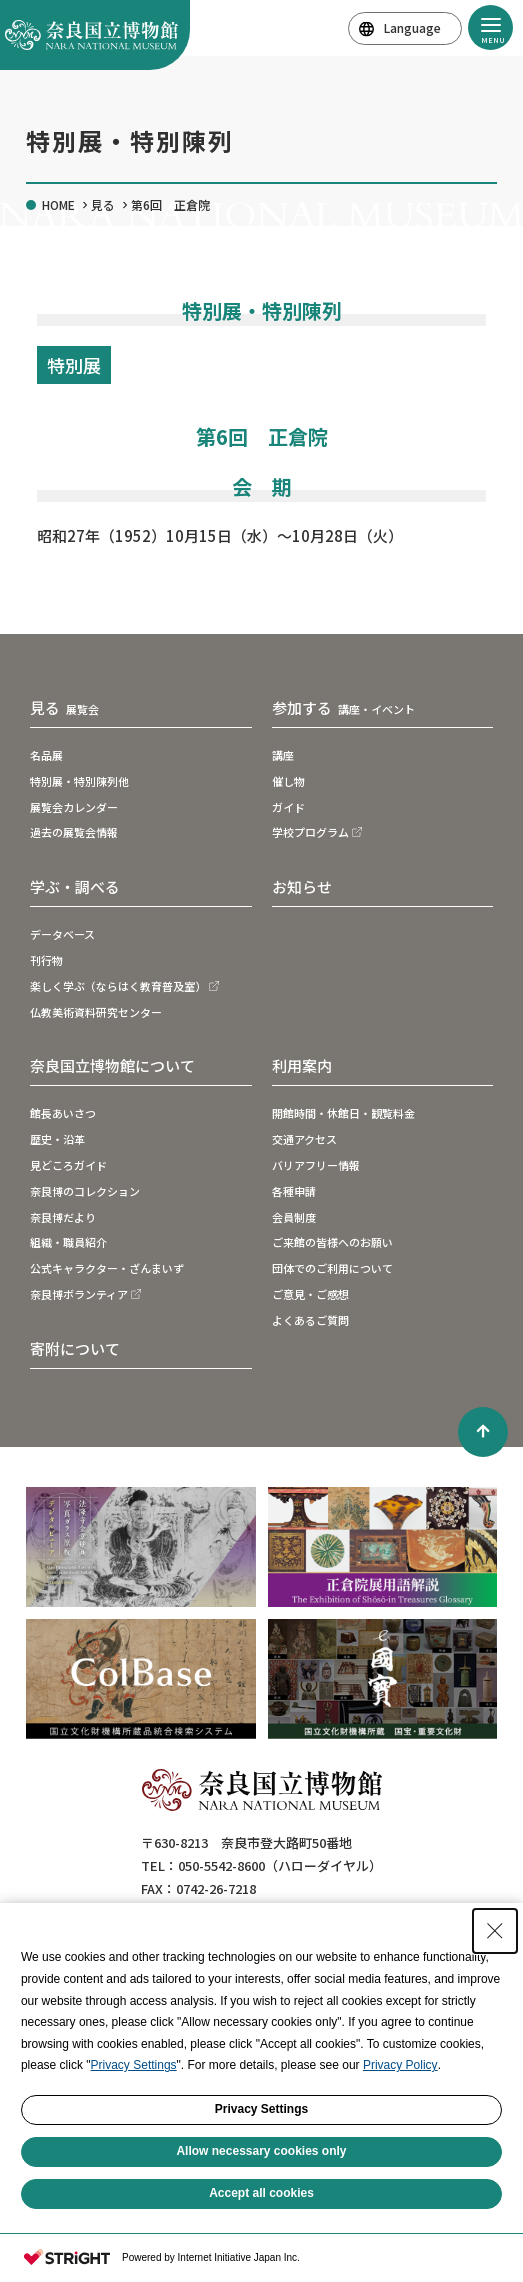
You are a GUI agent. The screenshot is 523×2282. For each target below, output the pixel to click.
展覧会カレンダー (74, 807)
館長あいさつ (63, 1113)
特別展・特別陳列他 (79, 781)
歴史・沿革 (57, 1139)
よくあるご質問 (310, 1320)
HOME (58, 204)
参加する (343, 708)
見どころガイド (68, 1165)
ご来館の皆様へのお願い (332, 1242)
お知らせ (302, 886)
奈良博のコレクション (85, 1191)
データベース (62, 934)
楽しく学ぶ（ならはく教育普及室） (118, 986)
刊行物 (46, 960)
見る (103, 204)
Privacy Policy (400, 2065)
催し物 (288, 781)
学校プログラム (310, 832)
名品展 (46, 755)
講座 (283, 755)
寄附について (75, 1348)
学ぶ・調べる (75, 886)
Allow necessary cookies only (261, 2151)
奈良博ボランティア (79, 1294)
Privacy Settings (134, 2065)
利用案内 (302, 1065)
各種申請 (294, 1191)
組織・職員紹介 (68, 1242)
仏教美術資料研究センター (96, 1012)
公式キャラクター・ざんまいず (107, 1268)
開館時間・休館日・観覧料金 (343, 1113)
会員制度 (294, 1217)
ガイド (288, 807)
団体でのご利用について (332, 1268)
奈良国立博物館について (112, 1065)
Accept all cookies (261, 2193)
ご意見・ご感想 (310, 1294)
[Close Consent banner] (495, 1931)
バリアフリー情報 (316, 1165)
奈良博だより (63, 1217)
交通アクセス (304, 1139)
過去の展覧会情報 (74, 832)
